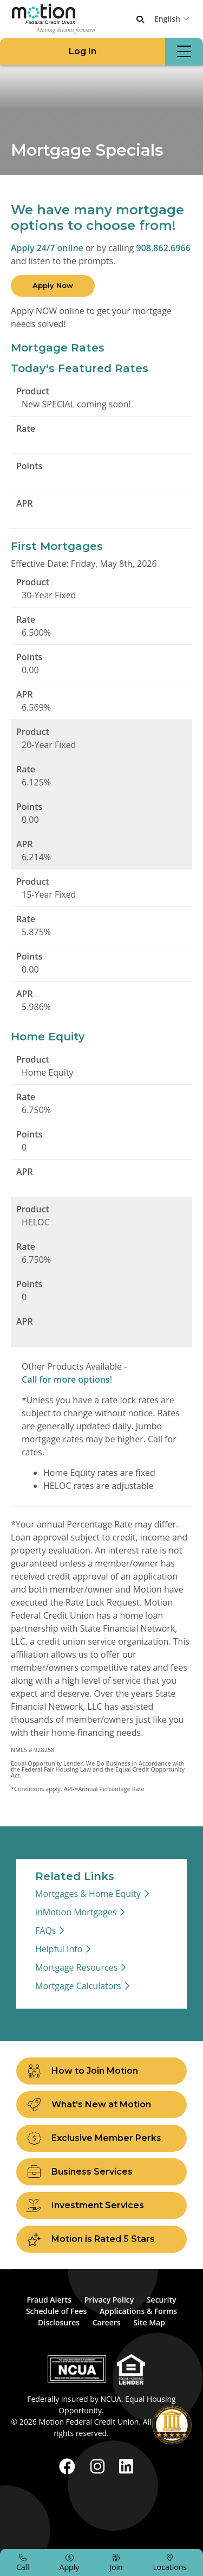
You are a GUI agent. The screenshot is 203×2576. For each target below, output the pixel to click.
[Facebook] (69, 2466)
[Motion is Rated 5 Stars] (101, 2239)
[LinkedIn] (126, 2466)
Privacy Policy (109, 2299)
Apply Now (52, 285)
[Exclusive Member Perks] (101, 2138)
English (167, 19)
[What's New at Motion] (101, 2104)
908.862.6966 (163, 248)
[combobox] (173, 18)
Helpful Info (58, 1949)
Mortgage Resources (76, 1967)
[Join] (115, 2562)
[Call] (22, 2562)
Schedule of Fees (56, 2311)
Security (161, 2299)
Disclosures (59, 2322)
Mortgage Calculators (78, 1986)
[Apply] (70, 2562)
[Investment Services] (101, 2205)
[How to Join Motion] (101, 2071)
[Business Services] (101, 2171)
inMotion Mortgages (75, 1912)
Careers (107, 2322)
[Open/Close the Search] (140, 19)
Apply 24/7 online (47, 248)
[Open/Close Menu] (184, 52)
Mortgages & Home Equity (88, 1894)
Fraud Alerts (49, 2299)
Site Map (149, 2322)
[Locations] (170, 2562)
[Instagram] (99, 2466)
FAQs (45, 1930)
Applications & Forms (138, 2311)
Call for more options (66, 1379)
